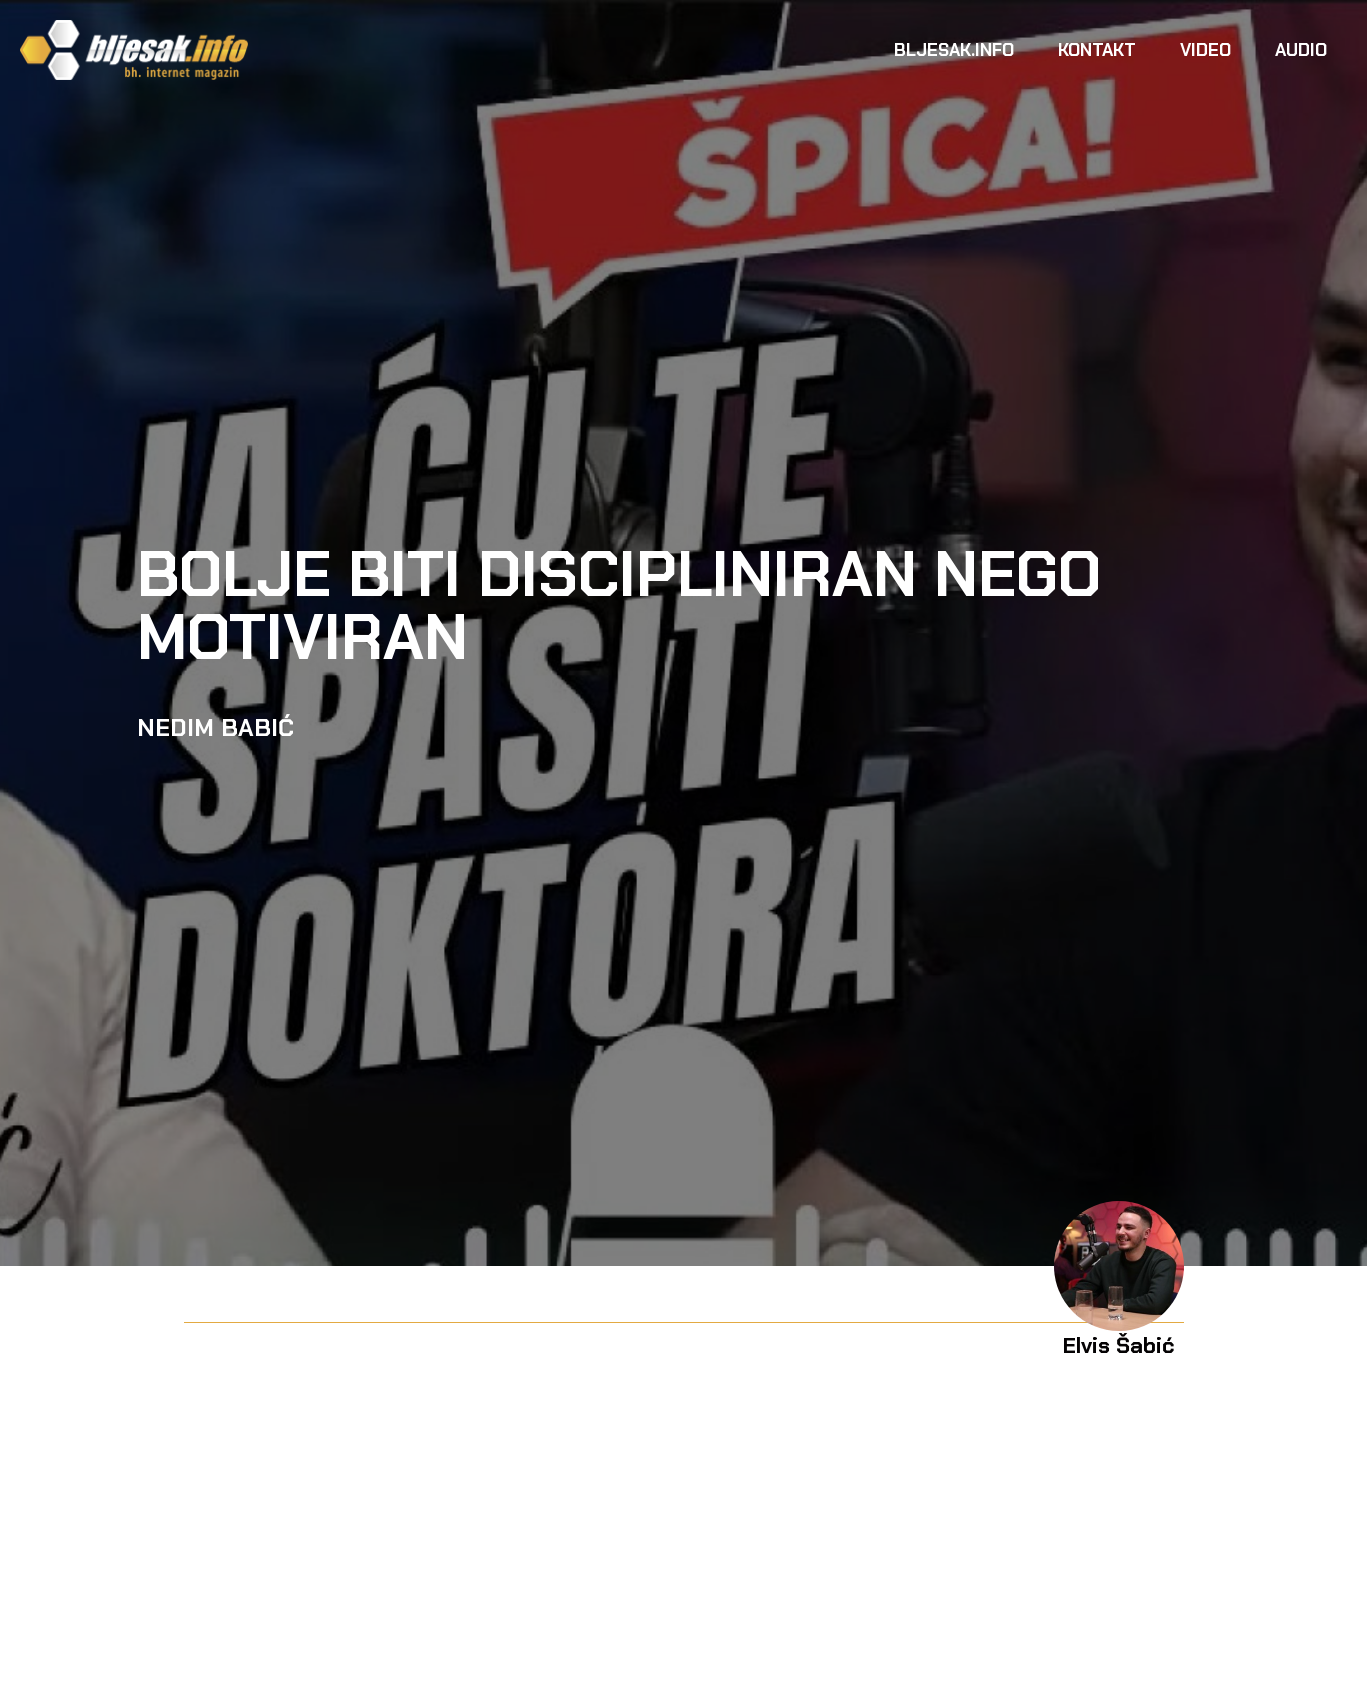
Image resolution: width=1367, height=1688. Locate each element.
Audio (1301, 50)
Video (1205, 50)
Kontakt (1097, 50)
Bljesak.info (954, 50)
